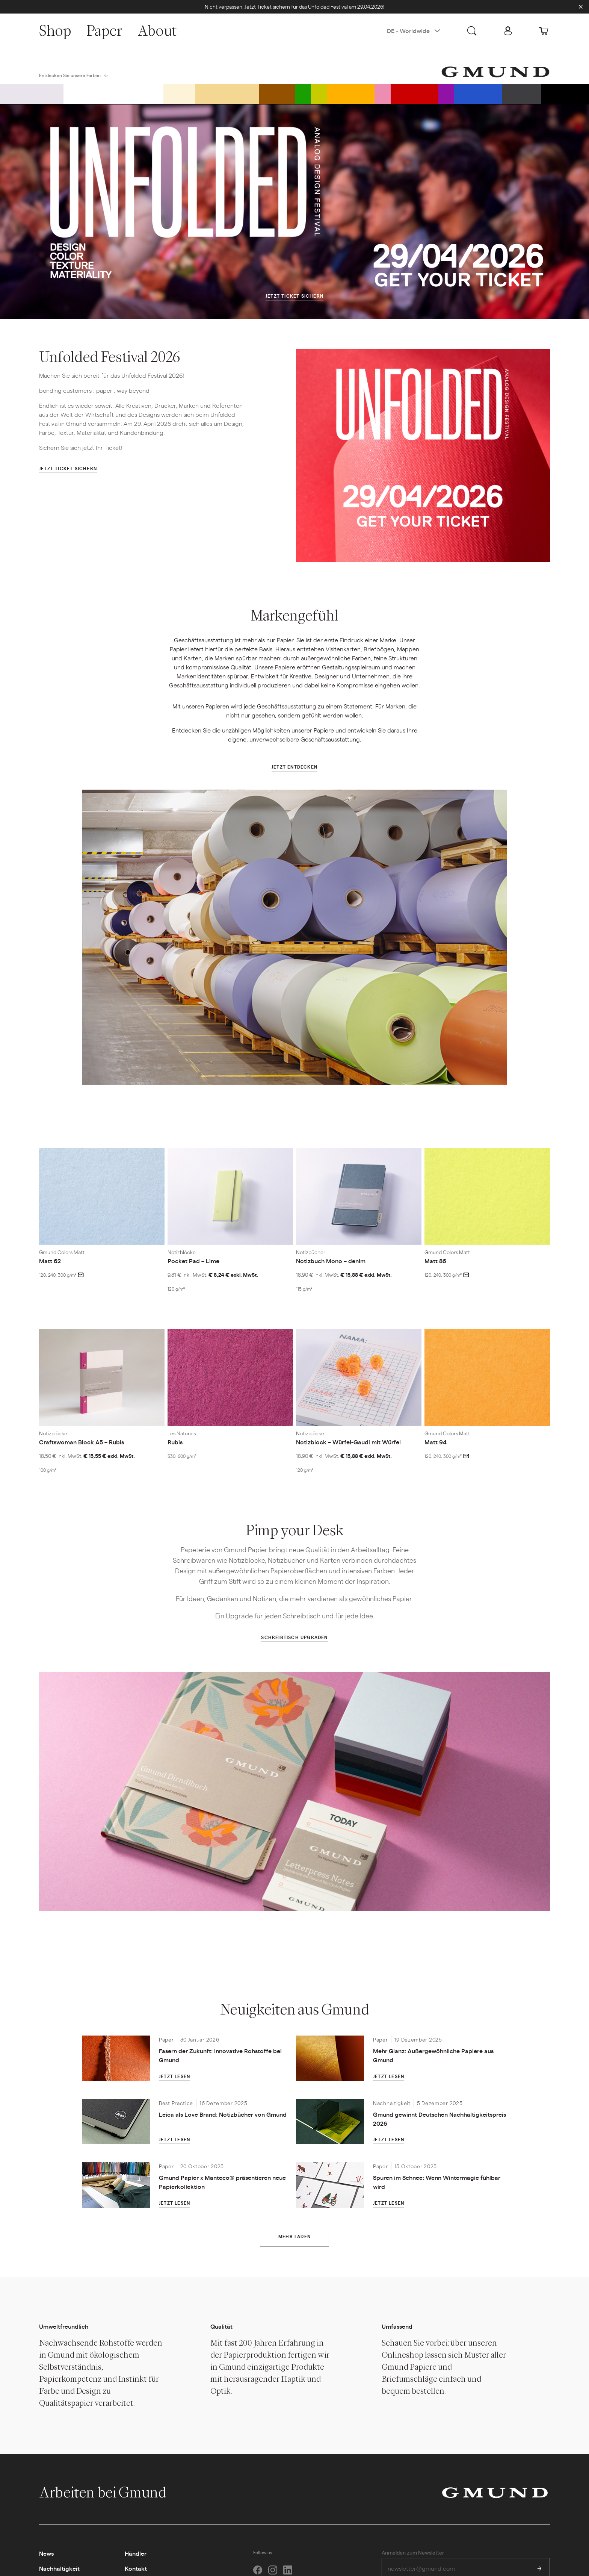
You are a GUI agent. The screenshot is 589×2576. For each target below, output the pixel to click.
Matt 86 (435, 1261)
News (46, 2553)
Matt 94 (435, 1442)
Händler (135, 2553)
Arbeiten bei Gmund (110, 2492)
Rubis (175, 1442)
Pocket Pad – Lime (193, 1261)
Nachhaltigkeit (59, 2568)
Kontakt (136, 2568)
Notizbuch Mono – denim (330, 1261)
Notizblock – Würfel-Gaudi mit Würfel (348, 1442)
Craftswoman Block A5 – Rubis (81, 1442)
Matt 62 (50, 1261)
